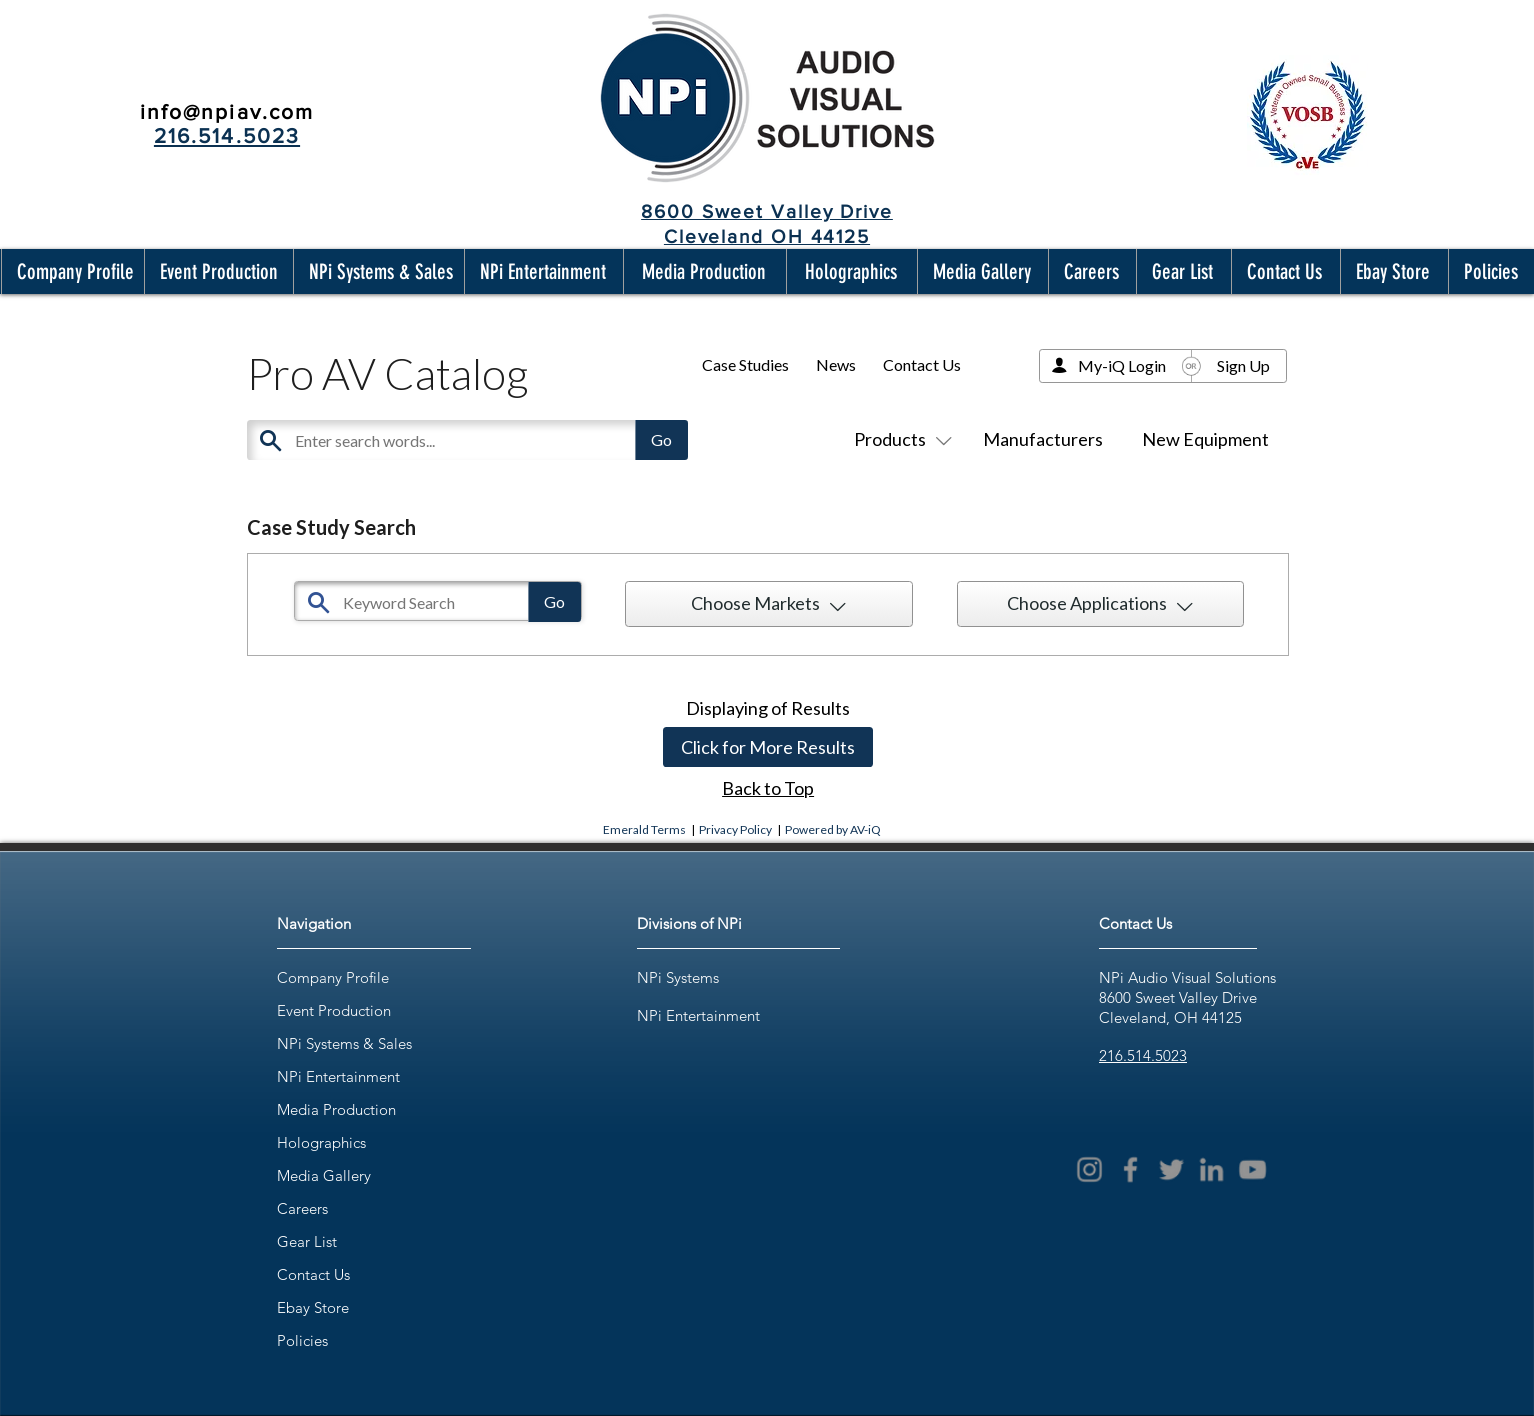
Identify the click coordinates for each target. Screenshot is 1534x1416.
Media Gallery (324, 1175)
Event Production (334, 1010)
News (836, 364)
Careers (302, 1208)
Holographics (321, 1142)
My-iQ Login (1122, 365)
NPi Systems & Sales (344, 1043)
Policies (302, 1340)
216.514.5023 (1143, 1055)
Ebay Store (313, 1307)
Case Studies (745, 364)
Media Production (336, 1109)
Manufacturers (1043, 439)
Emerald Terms (644, 829)
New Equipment (1205, 439)
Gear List (307, 1241)
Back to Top (768, 788)
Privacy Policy (735, 829)
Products (899, 439)
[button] (71, 271)
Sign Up (1243, 365)
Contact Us (922, 364)
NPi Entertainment (338, 1076)
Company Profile (333, 977)
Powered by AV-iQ (833, 829)
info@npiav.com (227, 111)
